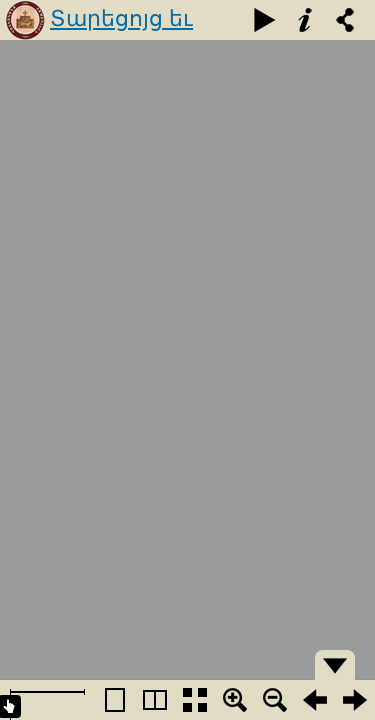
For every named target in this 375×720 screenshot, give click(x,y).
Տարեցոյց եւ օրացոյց (121, 37)
